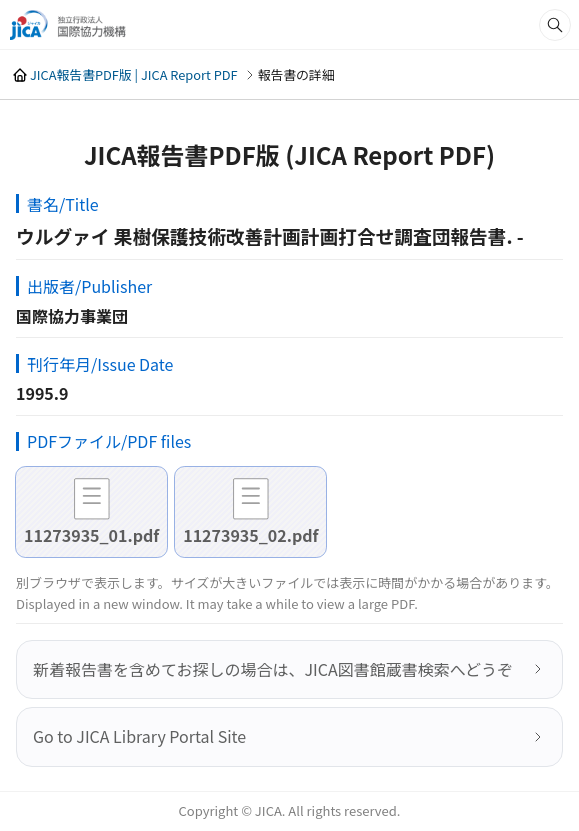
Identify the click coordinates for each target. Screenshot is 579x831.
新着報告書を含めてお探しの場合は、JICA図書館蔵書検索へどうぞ (273, 669)
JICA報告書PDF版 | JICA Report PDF (134, 74)
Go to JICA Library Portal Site (139, 736)
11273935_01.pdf (91, 535)
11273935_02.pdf (250, 535)
